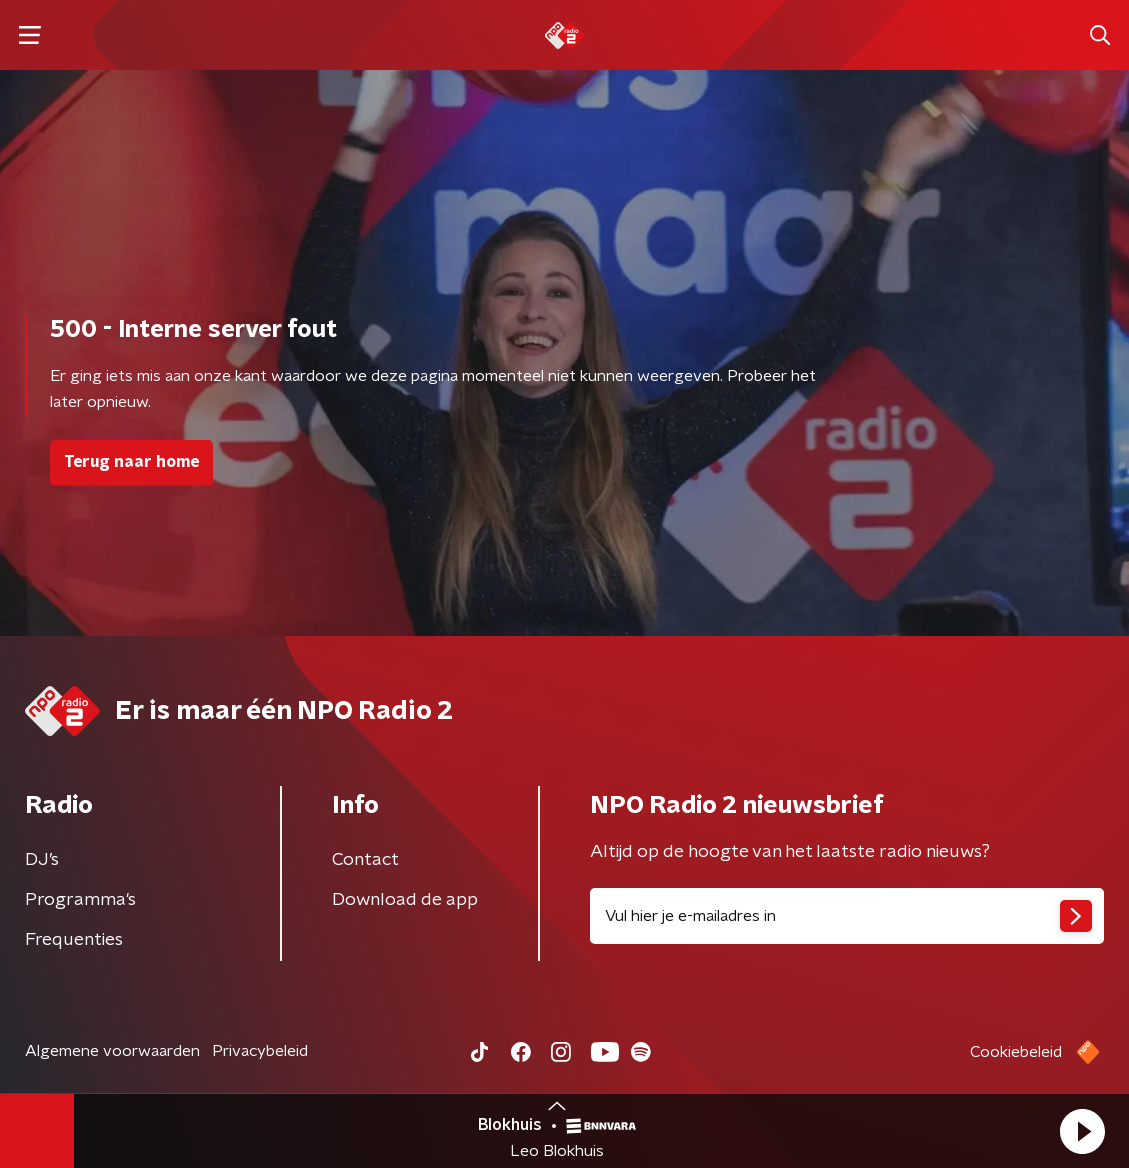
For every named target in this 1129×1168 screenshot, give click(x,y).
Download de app (405, 900)
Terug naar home (131, 462)
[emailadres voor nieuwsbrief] (847, 916)
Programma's (80, 900)
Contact (365, 860)
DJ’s (42, 860)
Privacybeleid (260, 1051)
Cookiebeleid (1016, 1052)
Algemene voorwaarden (112, 1051)
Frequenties (74, 940)
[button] (1082, 1131)
